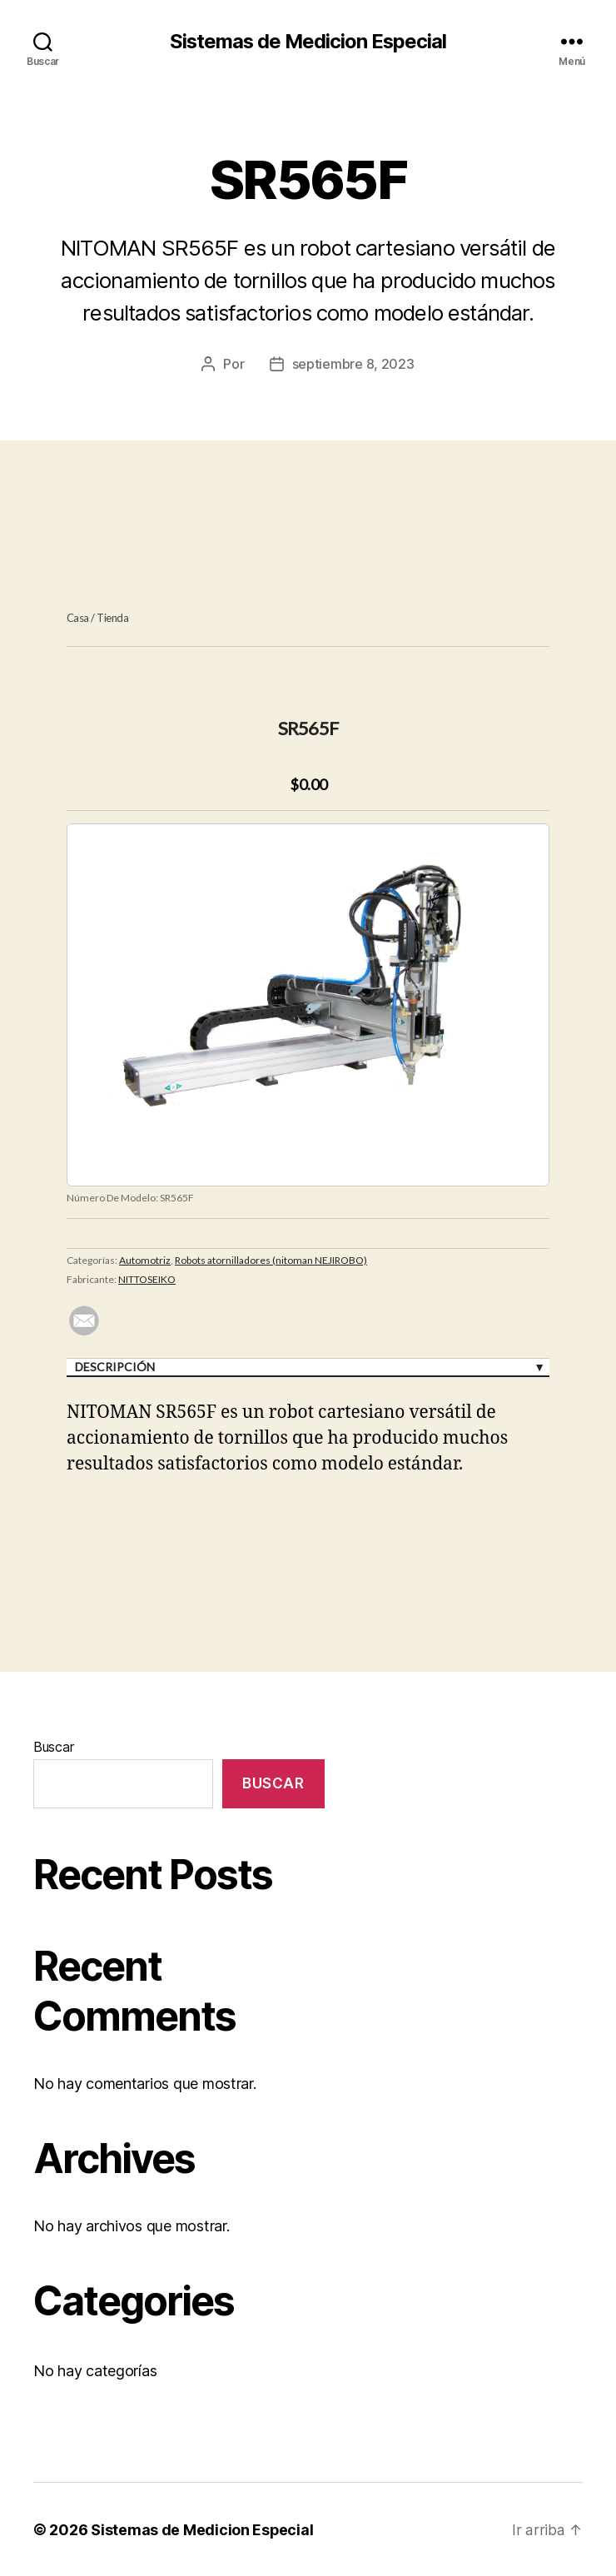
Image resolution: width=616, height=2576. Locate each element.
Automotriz (145, 1259)
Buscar (53, 1746)
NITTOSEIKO (147, 1278)
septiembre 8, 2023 (353, 364)
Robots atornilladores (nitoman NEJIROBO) (271, 1259)
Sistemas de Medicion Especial (308, 42)
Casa (78, 617)
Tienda (112, 617)
